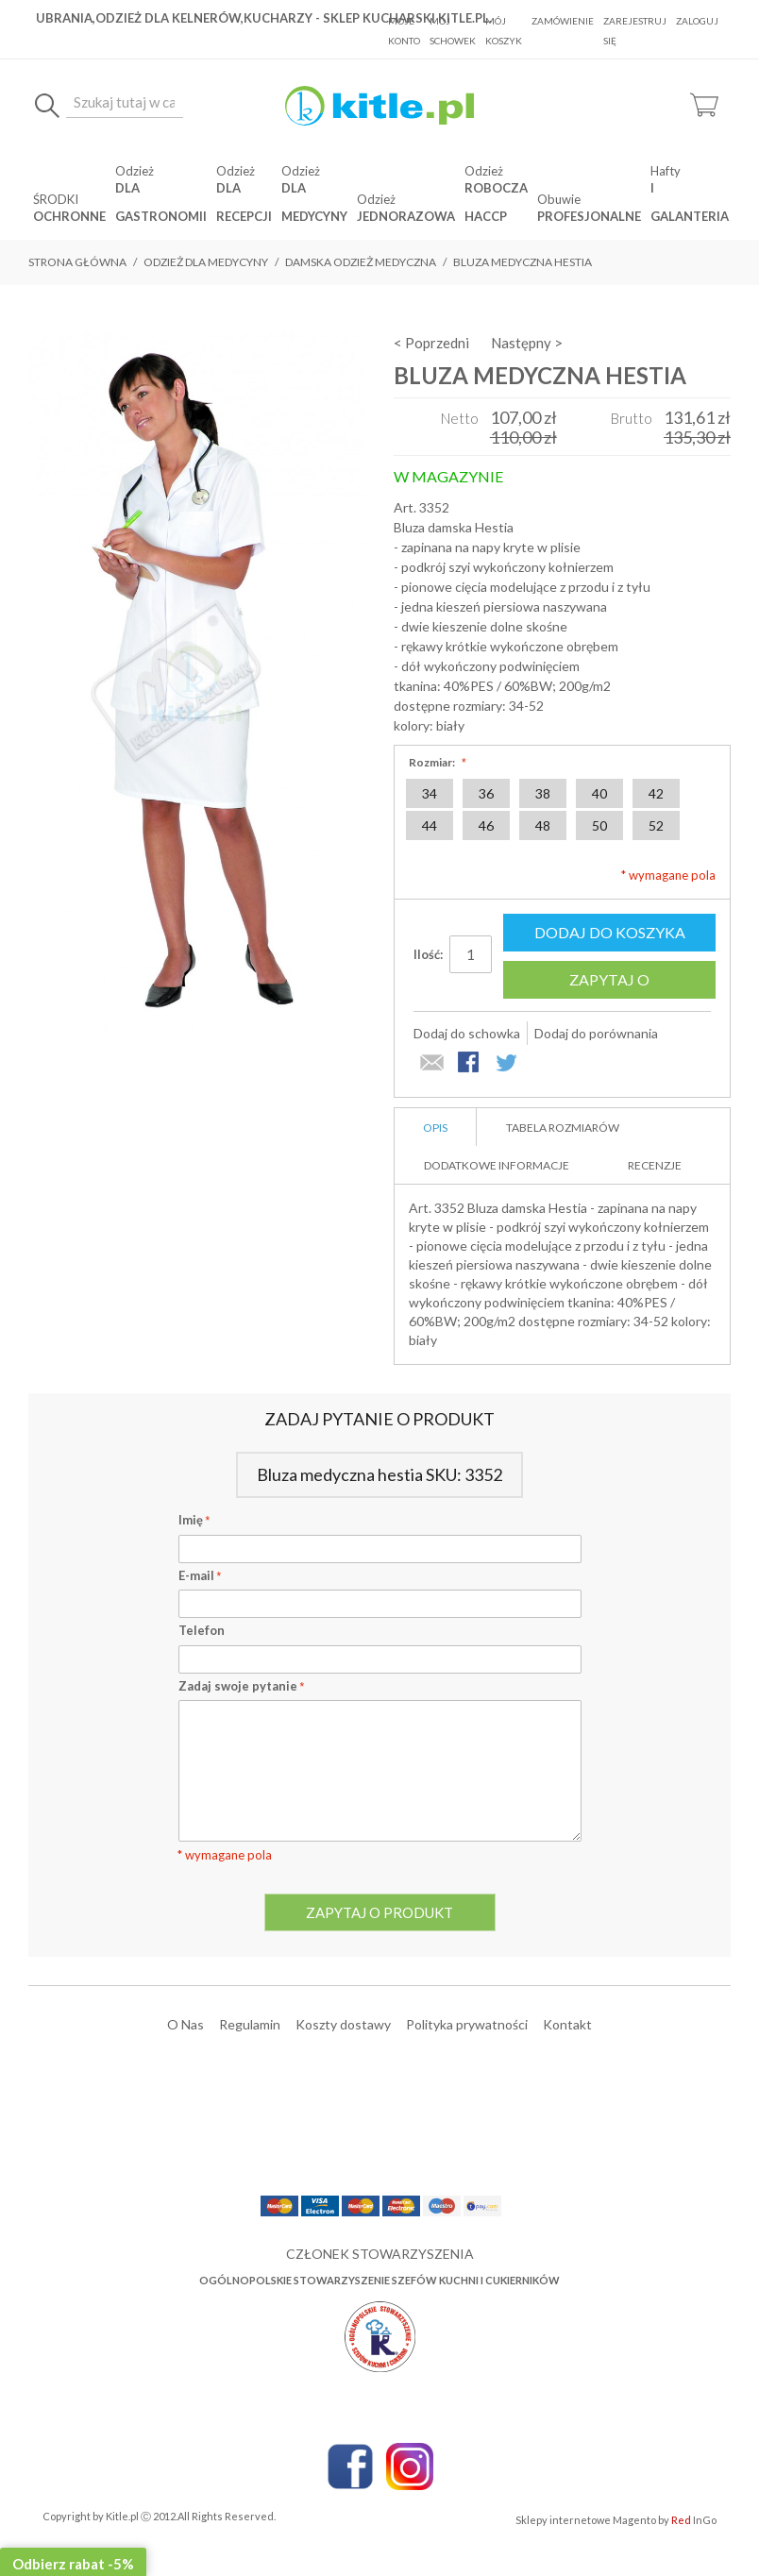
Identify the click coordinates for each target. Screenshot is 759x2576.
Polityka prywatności (467, 2024)
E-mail (200, 1575)
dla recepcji (244, 202)
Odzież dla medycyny (205, 262)
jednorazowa (406, 216)
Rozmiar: (435, 762)
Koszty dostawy (343, 2024)
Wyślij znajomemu (432, 1064)
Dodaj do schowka (466, 1033)
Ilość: (428, 954)
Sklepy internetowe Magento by (616, 2520)
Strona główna (77, 262)
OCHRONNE (69, 216)
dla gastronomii (161, 202)
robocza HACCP (496, 202)
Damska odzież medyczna (360, 262)
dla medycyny (314, 202)
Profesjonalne (589, 216)
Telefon (201, 1630)
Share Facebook (470, 1064)
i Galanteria (689, 202)
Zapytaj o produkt (609, 984)
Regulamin (249, 2024)
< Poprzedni (431, 342)
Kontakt (567, 2024)
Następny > (527, 342)
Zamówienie (562, 20)
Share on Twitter (508, 1064)
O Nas (185, 2024)
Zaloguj (697, 20)
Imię (194, 1519)
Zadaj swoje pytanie (241, 1685)
